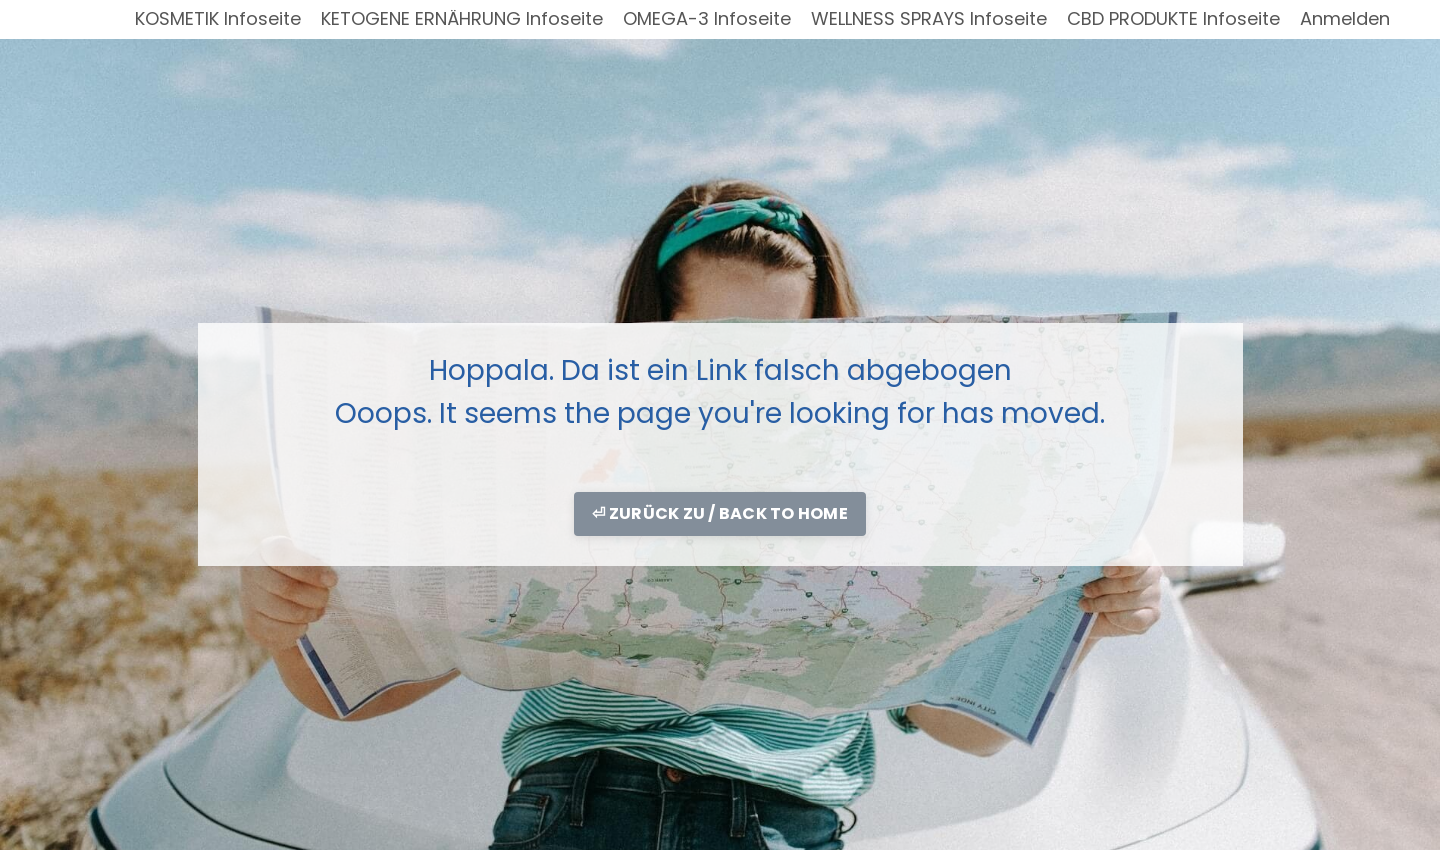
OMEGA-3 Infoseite (707, 18)
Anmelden (1345, 18)
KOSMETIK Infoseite (218, 18)
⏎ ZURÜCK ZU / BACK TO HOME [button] (720, 513)
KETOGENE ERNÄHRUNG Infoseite (462, 18)
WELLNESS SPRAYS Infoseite (929, 18)
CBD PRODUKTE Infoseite (1173, 18)
